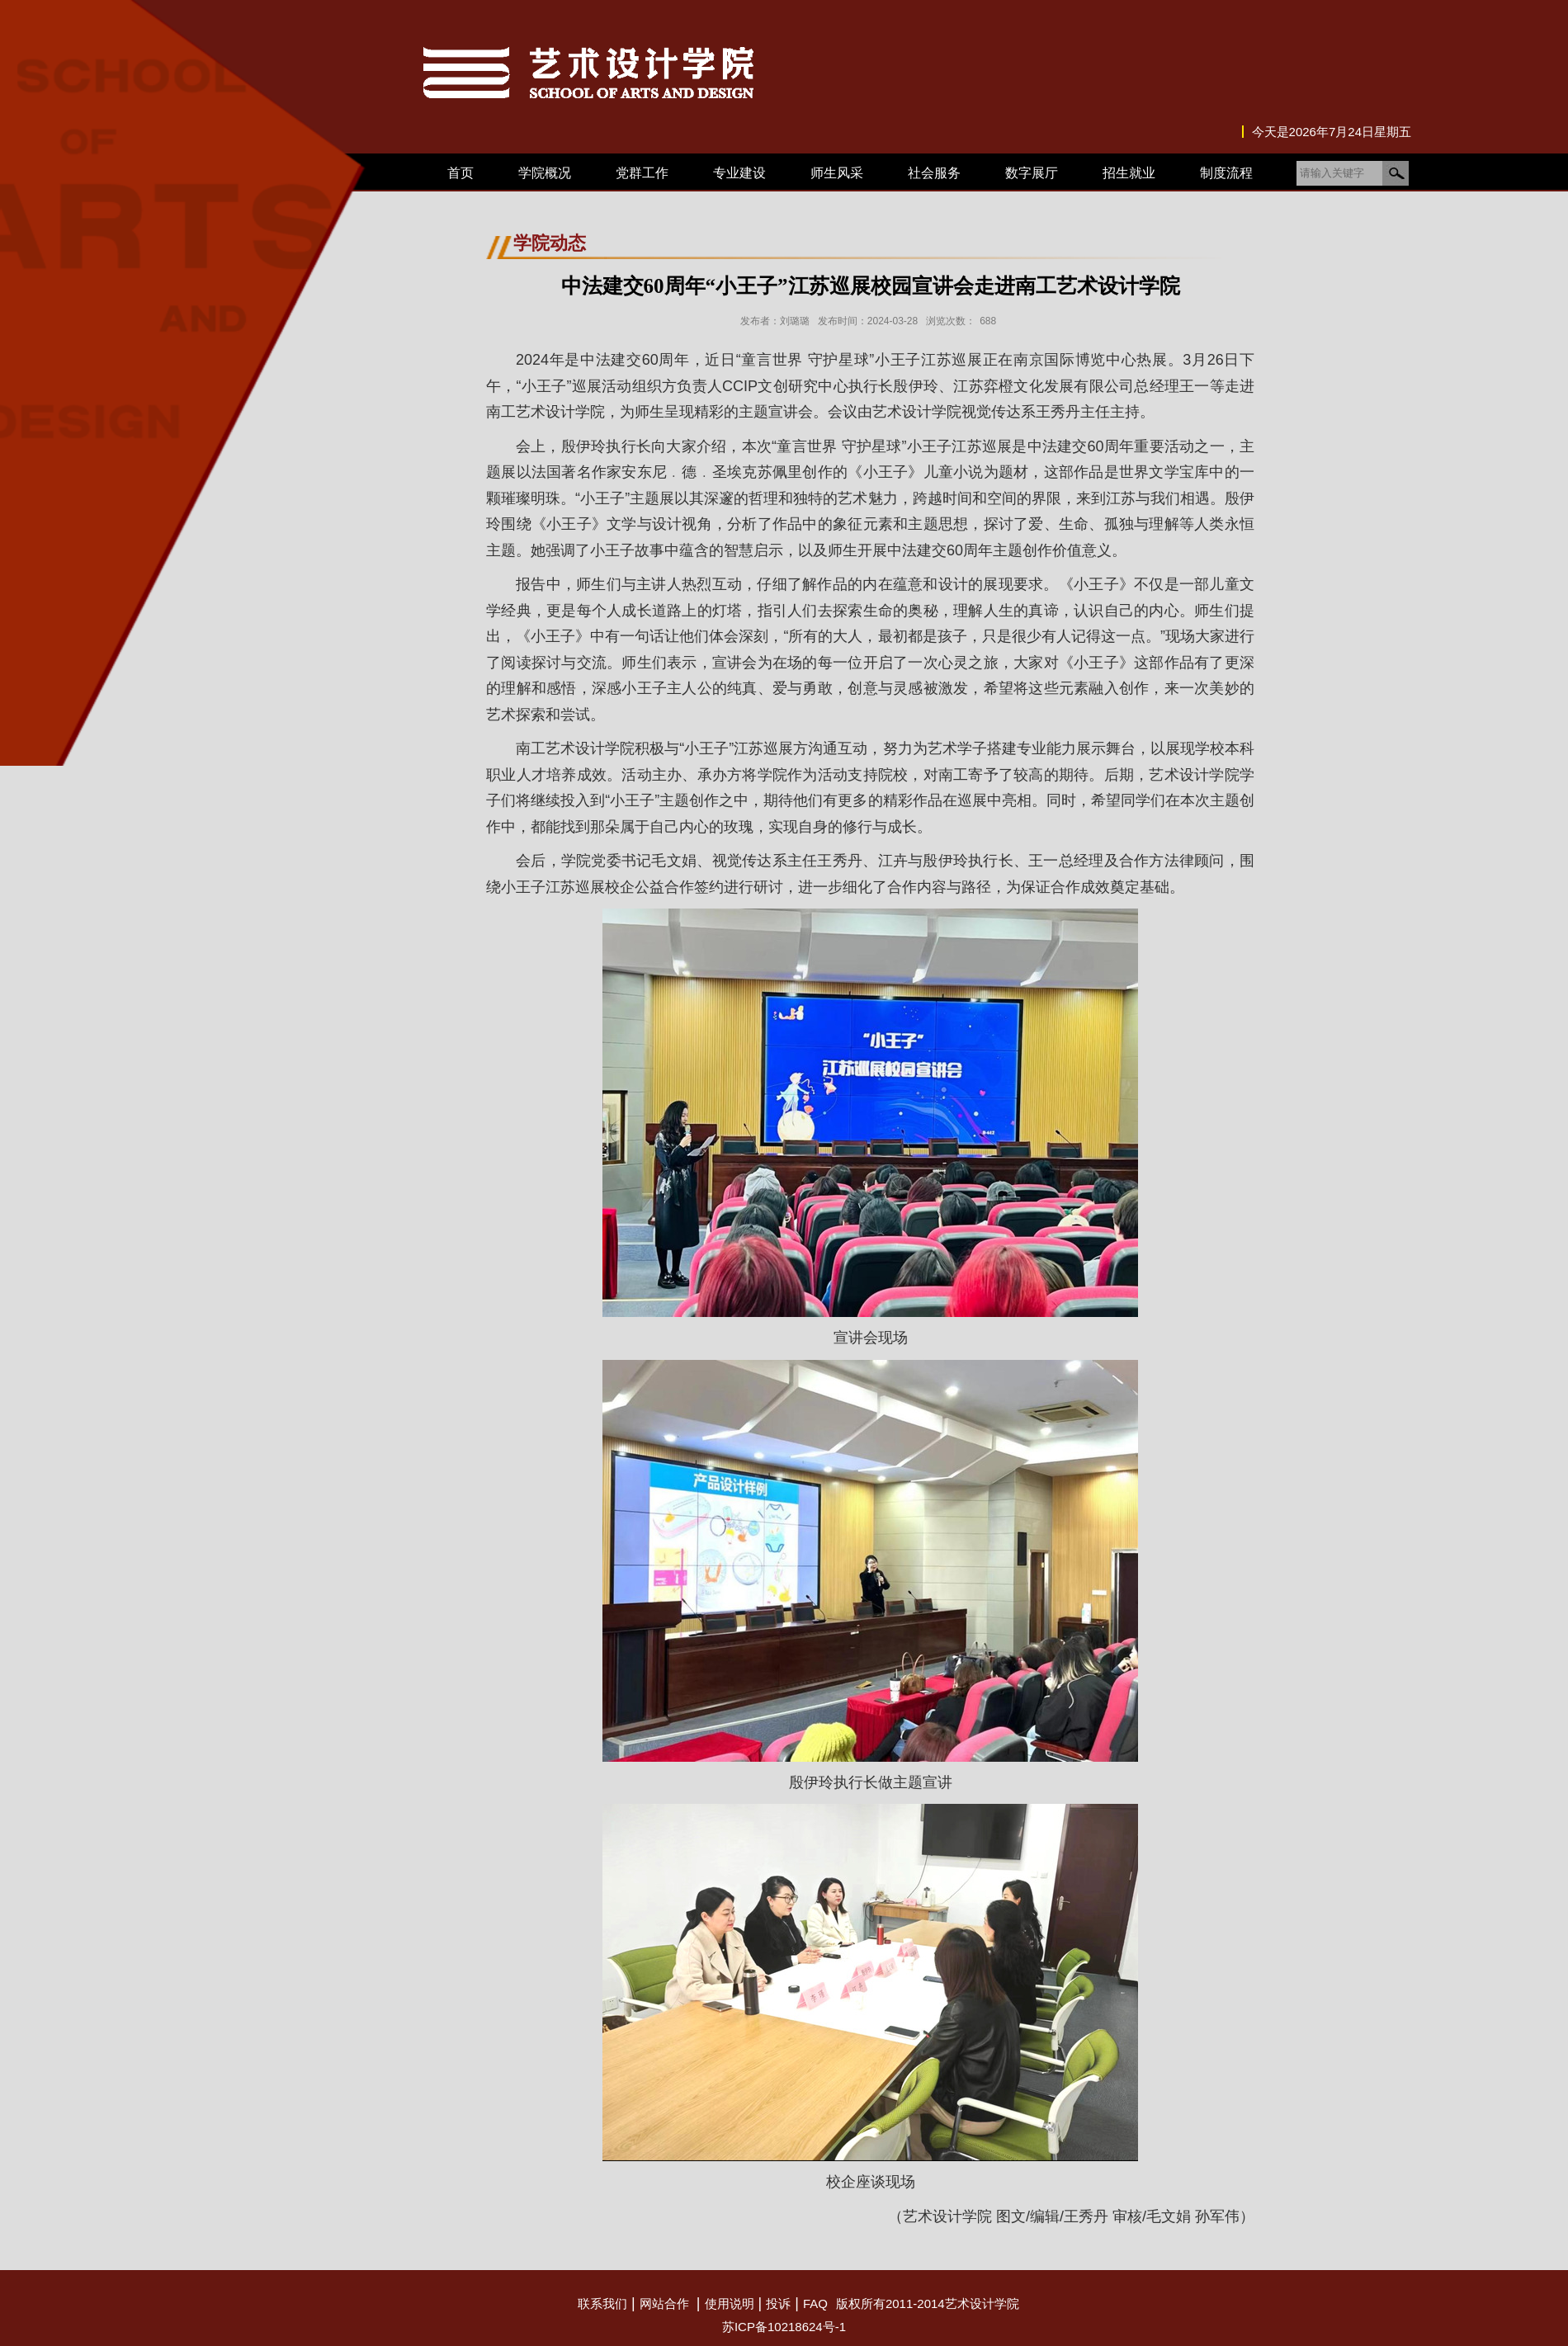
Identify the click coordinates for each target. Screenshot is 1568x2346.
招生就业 (1129, 173)
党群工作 (642, 173)
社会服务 (934, 173)
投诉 (778, 2303)
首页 (460, 173)
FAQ (815, 2303)
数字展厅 (1031, 173)
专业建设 (739, 173)
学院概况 (544, 173)
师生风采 (836, 173)
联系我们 (602, 2303)
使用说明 (729, 2303)
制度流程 (1226, 173)
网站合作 (664, 2303)
